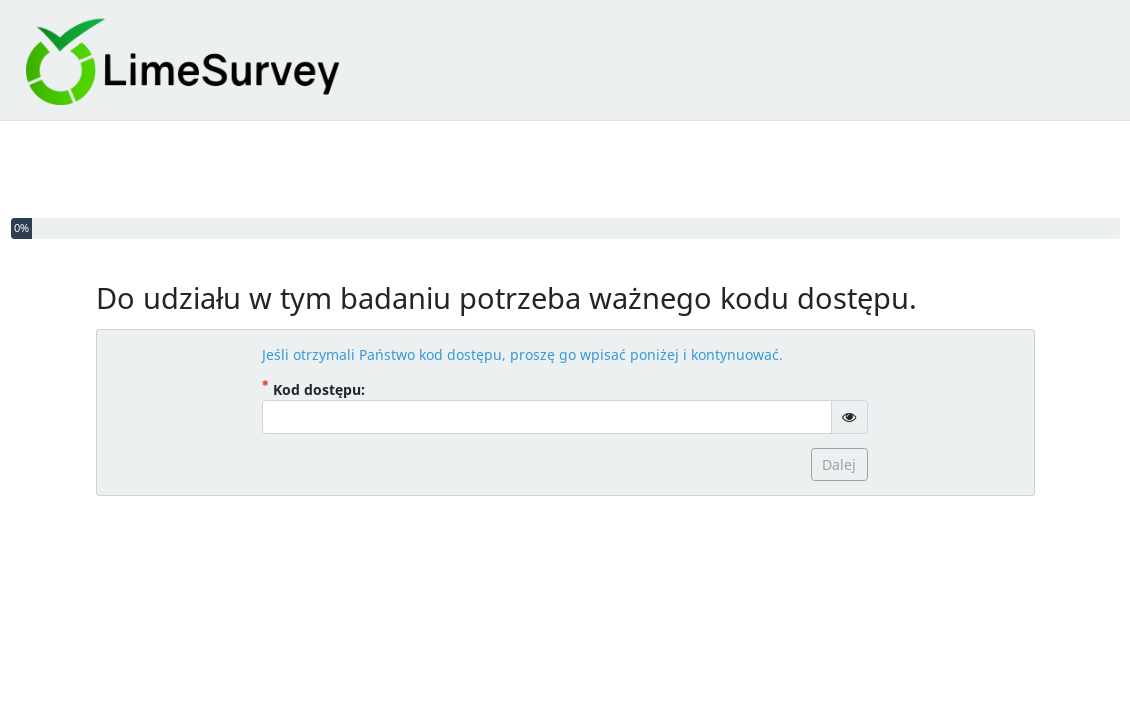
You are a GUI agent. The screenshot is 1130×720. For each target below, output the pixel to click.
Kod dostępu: (337, 389)
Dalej (839, 464)
